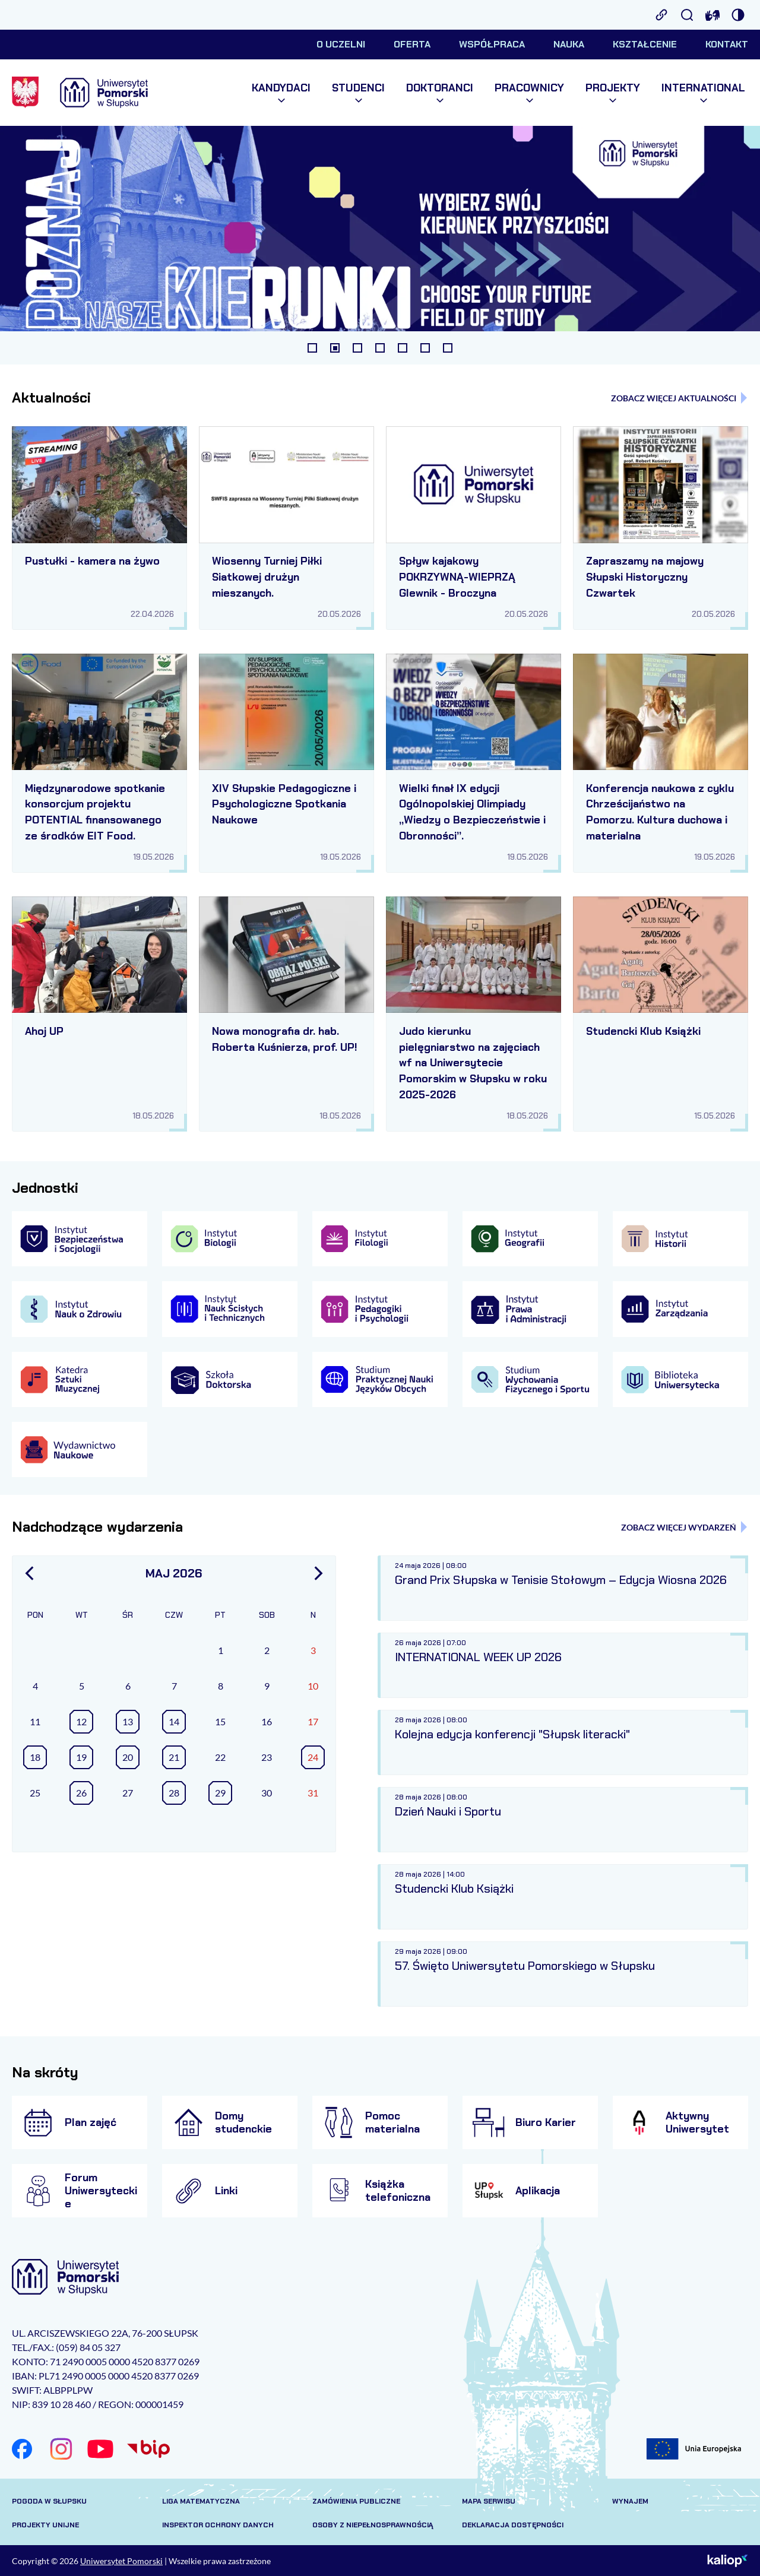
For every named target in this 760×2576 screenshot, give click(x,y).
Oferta (412, 44)
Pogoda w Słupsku (49, 2501)
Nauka (568, 44)
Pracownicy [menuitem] (529, 92)
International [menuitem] (703, 92)
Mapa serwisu (488, 2501)
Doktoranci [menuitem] (439, 92)
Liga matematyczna (201, 2501)
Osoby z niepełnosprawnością (372, 2525)
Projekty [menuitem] (612, 92)
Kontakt (726, 44)
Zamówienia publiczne (356, 2501)
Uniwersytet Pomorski (121, 2561)
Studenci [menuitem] (358, 92)
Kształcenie (645, 44)
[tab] (312, 348)
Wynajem (630, 2501)
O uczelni (340, 44)
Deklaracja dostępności (512, 2525)
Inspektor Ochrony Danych (218, 2525)
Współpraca (492, 44)
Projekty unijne (45, 2525)
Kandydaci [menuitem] (281, 92)
